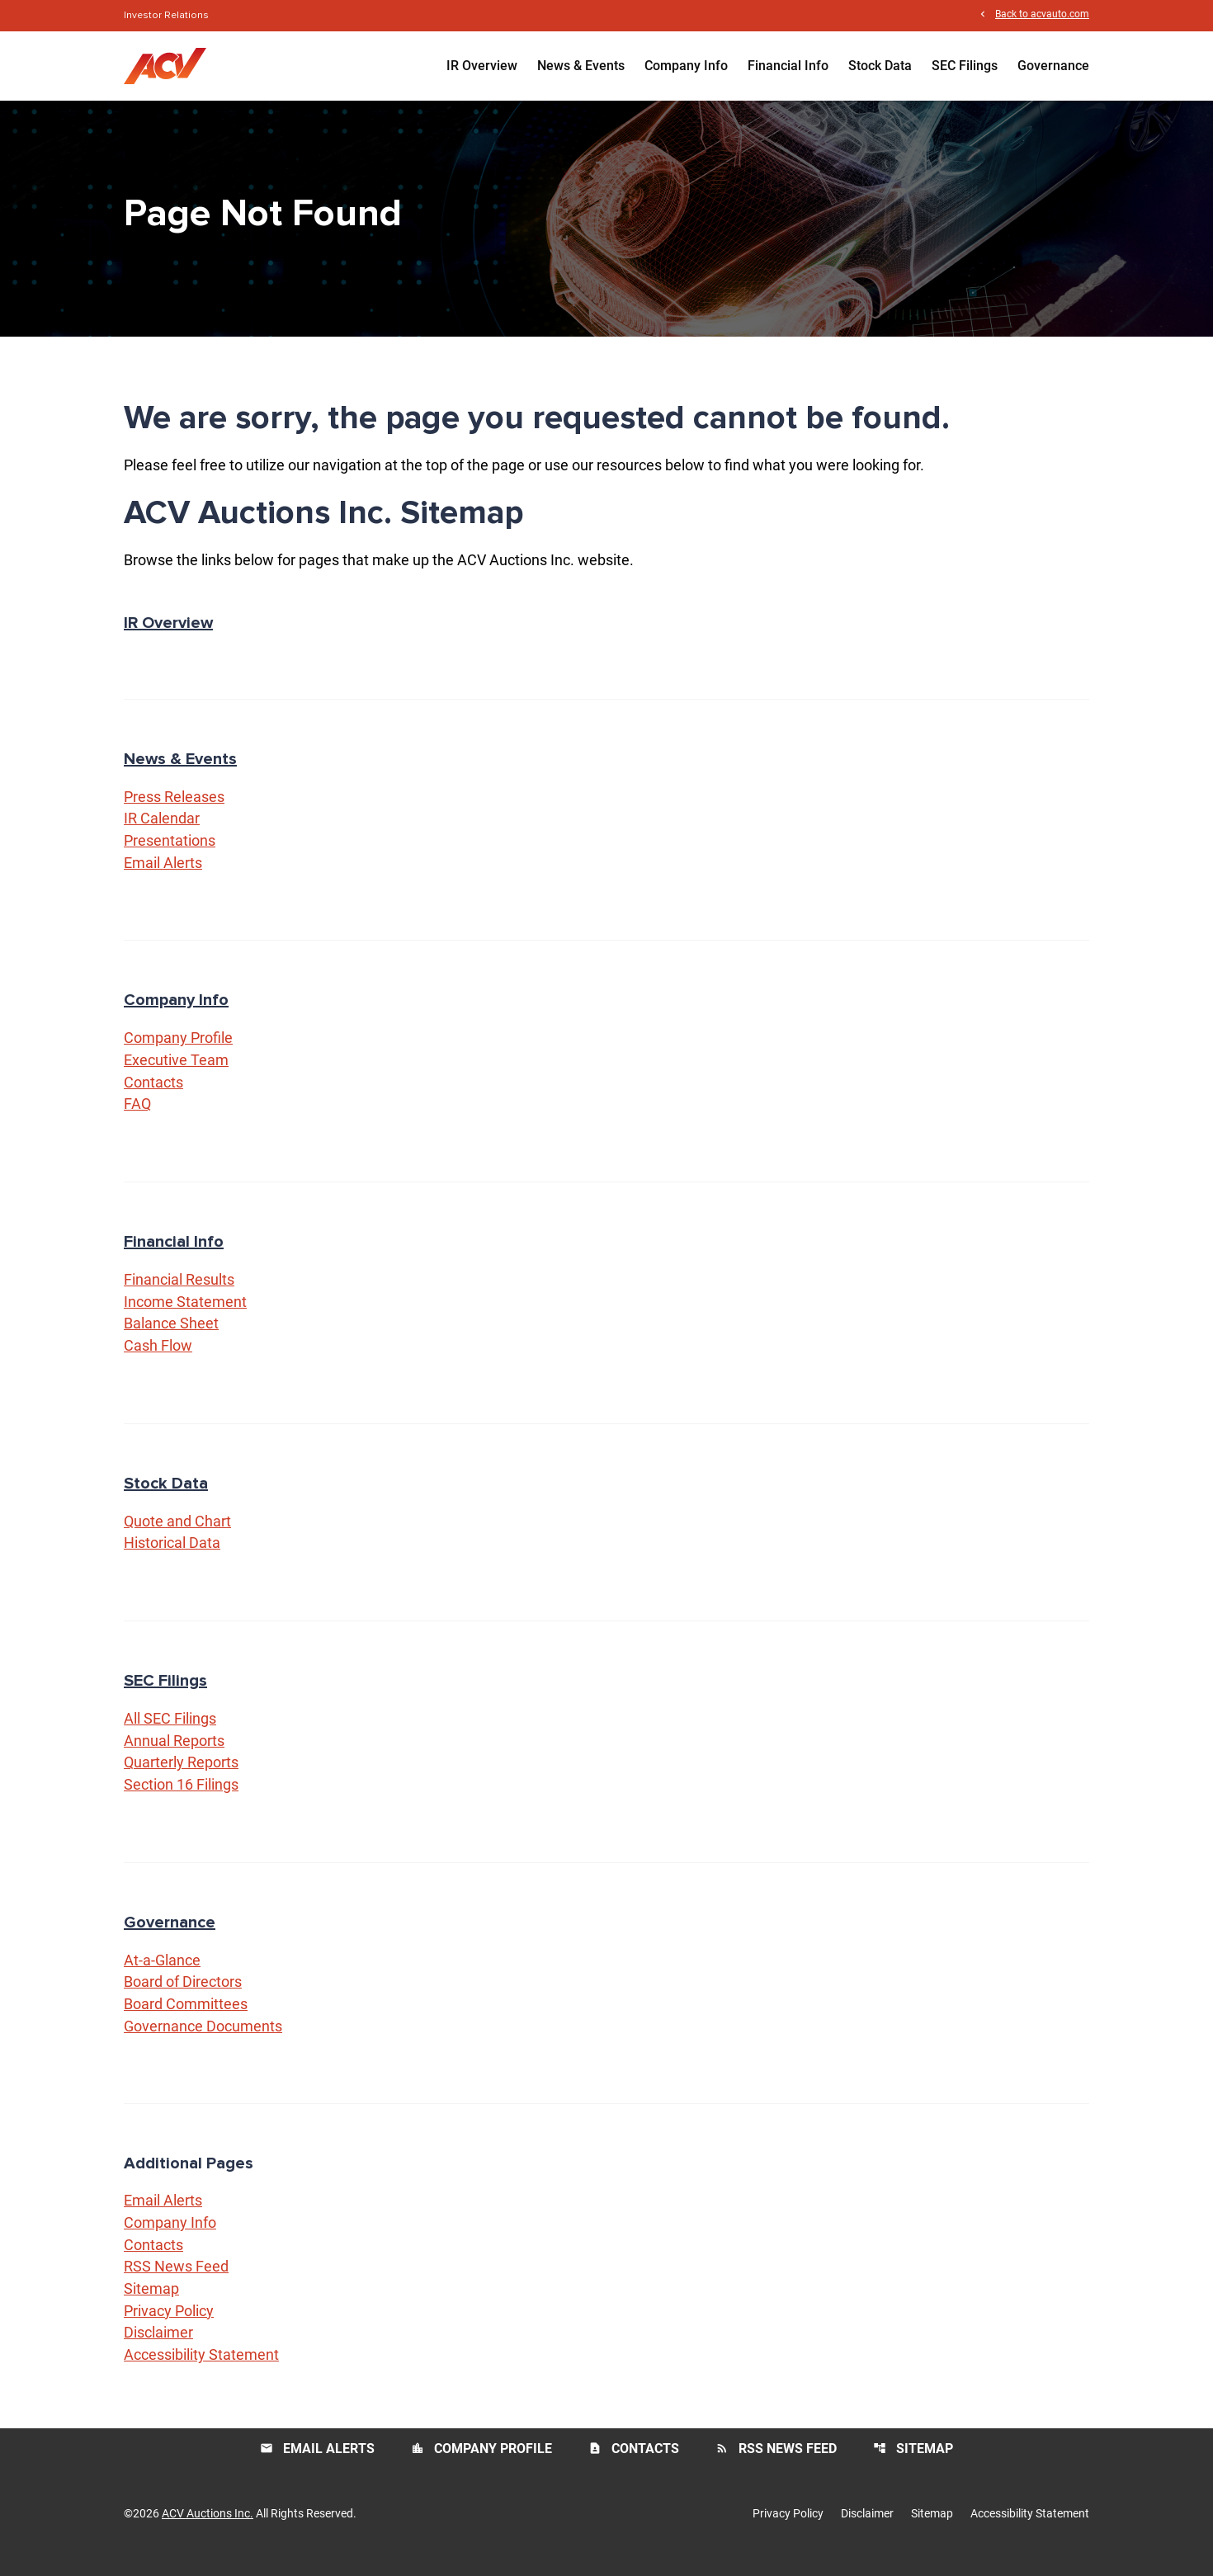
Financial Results (179, 1294)
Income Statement (185, 1316)
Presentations (169, 853)
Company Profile (178, 1051)
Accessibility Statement (201, 2375)
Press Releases (174, 809)
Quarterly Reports (181, 1779)
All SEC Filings (170, 1734)
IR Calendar (162, 831)
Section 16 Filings (181, 1801)
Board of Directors (183, 1999)
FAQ (137, 1118)
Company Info (686, 65)
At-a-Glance (162, 1977)
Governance (1053, 65)
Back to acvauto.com (1042, 15)
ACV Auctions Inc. (207, 2533)
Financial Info (788, 65)
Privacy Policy (169, 2330)
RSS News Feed (176, 2286)
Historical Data (172, 1559)
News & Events (581, 65)
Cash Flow (158, 1361)
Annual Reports (174, 1757)
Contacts (153, 1096)
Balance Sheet (171, 1338)
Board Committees (186, 2022)
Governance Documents (203, 2044)
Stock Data (880, 65)
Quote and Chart (177, 1536)
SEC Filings (965, 65)
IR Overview (481, 65)
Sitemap (151, 2308)
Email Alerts (163, 876)
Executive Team (176, 1074)
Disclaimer (158, 2352)
